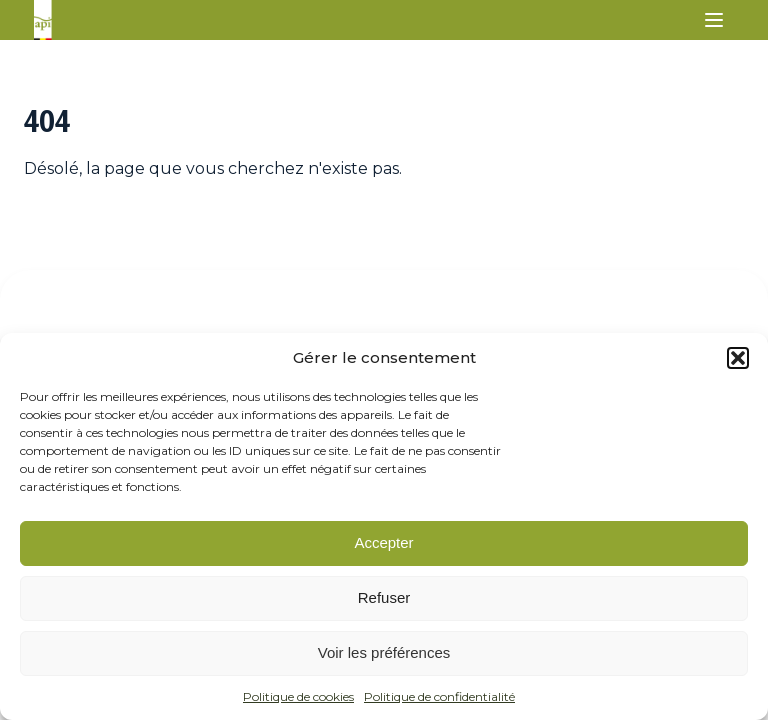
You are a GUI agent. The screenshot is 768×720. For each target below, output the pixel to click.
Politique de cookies (298, 696)
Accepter (383, 542)
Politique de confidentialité (439, 696)
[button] (738, 358)
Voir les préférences (384, 652)
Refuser (384, 597)
